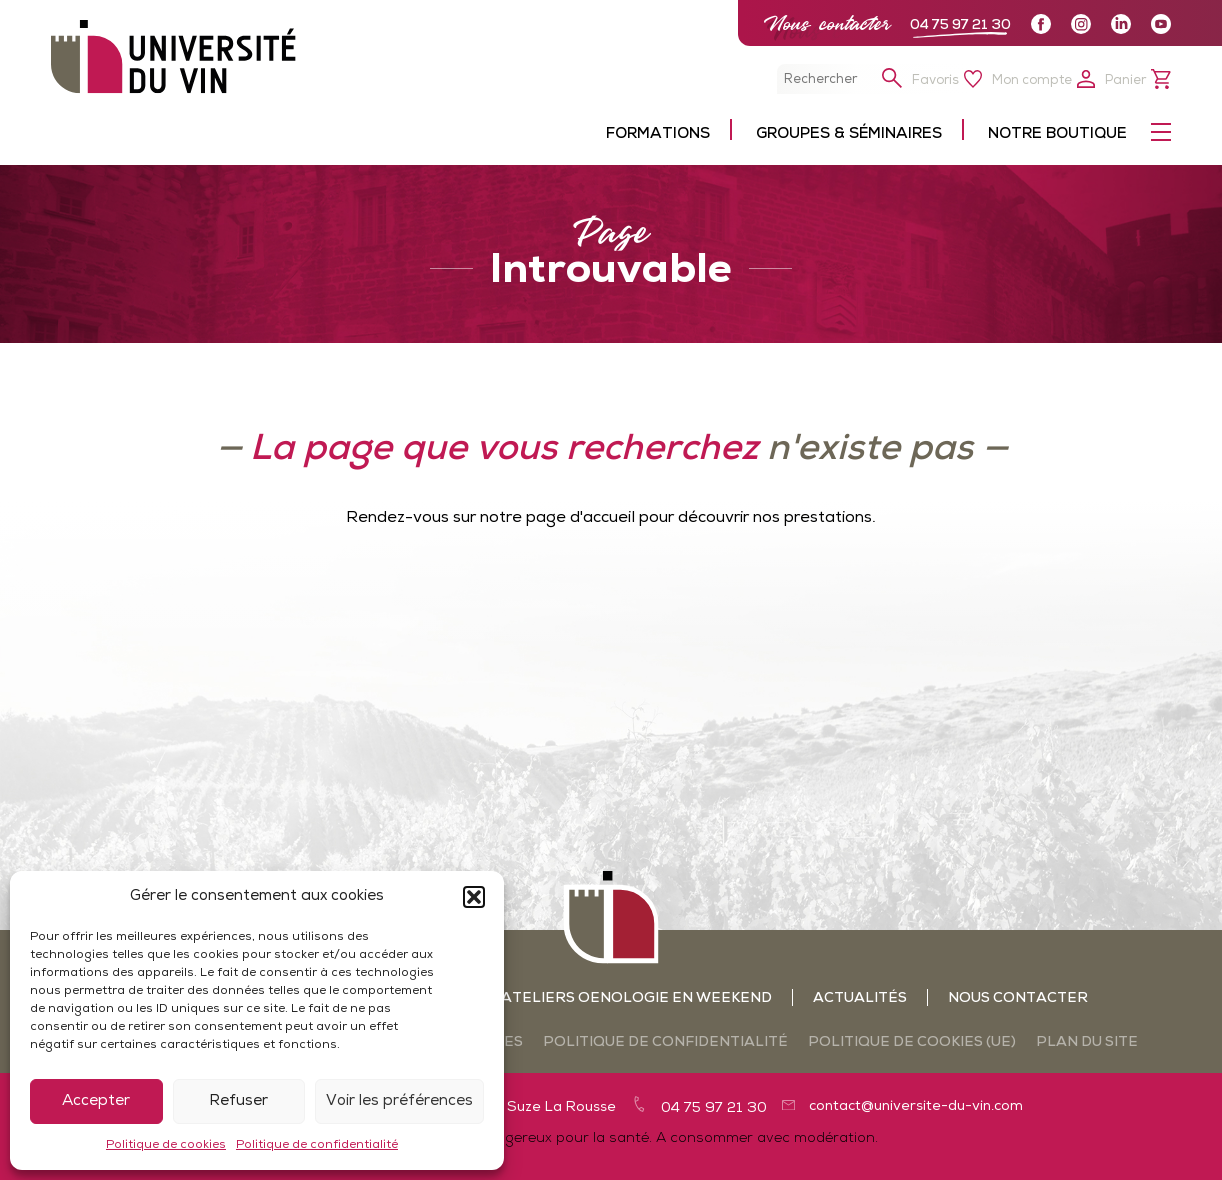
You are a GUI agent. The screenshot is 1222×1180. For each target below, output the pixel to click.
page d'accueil (580, 518)
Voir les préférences (399, 1101)
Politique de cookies (166, 1145)
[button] (474, 897)
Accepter (96, 1101)
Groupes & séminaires (849, 134)
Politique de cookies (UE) (912, 1042)
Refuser (238, 1101)
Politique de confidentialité (317, 1145)
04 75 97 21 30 (960, 25)
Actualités (860, 998)
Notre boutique (1057, 134)
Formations (658, 134)
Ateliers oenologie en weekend (636, 998)
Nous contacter (827, 23)
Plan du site (1087, 1042)
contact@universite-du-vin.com (916, 1106)
